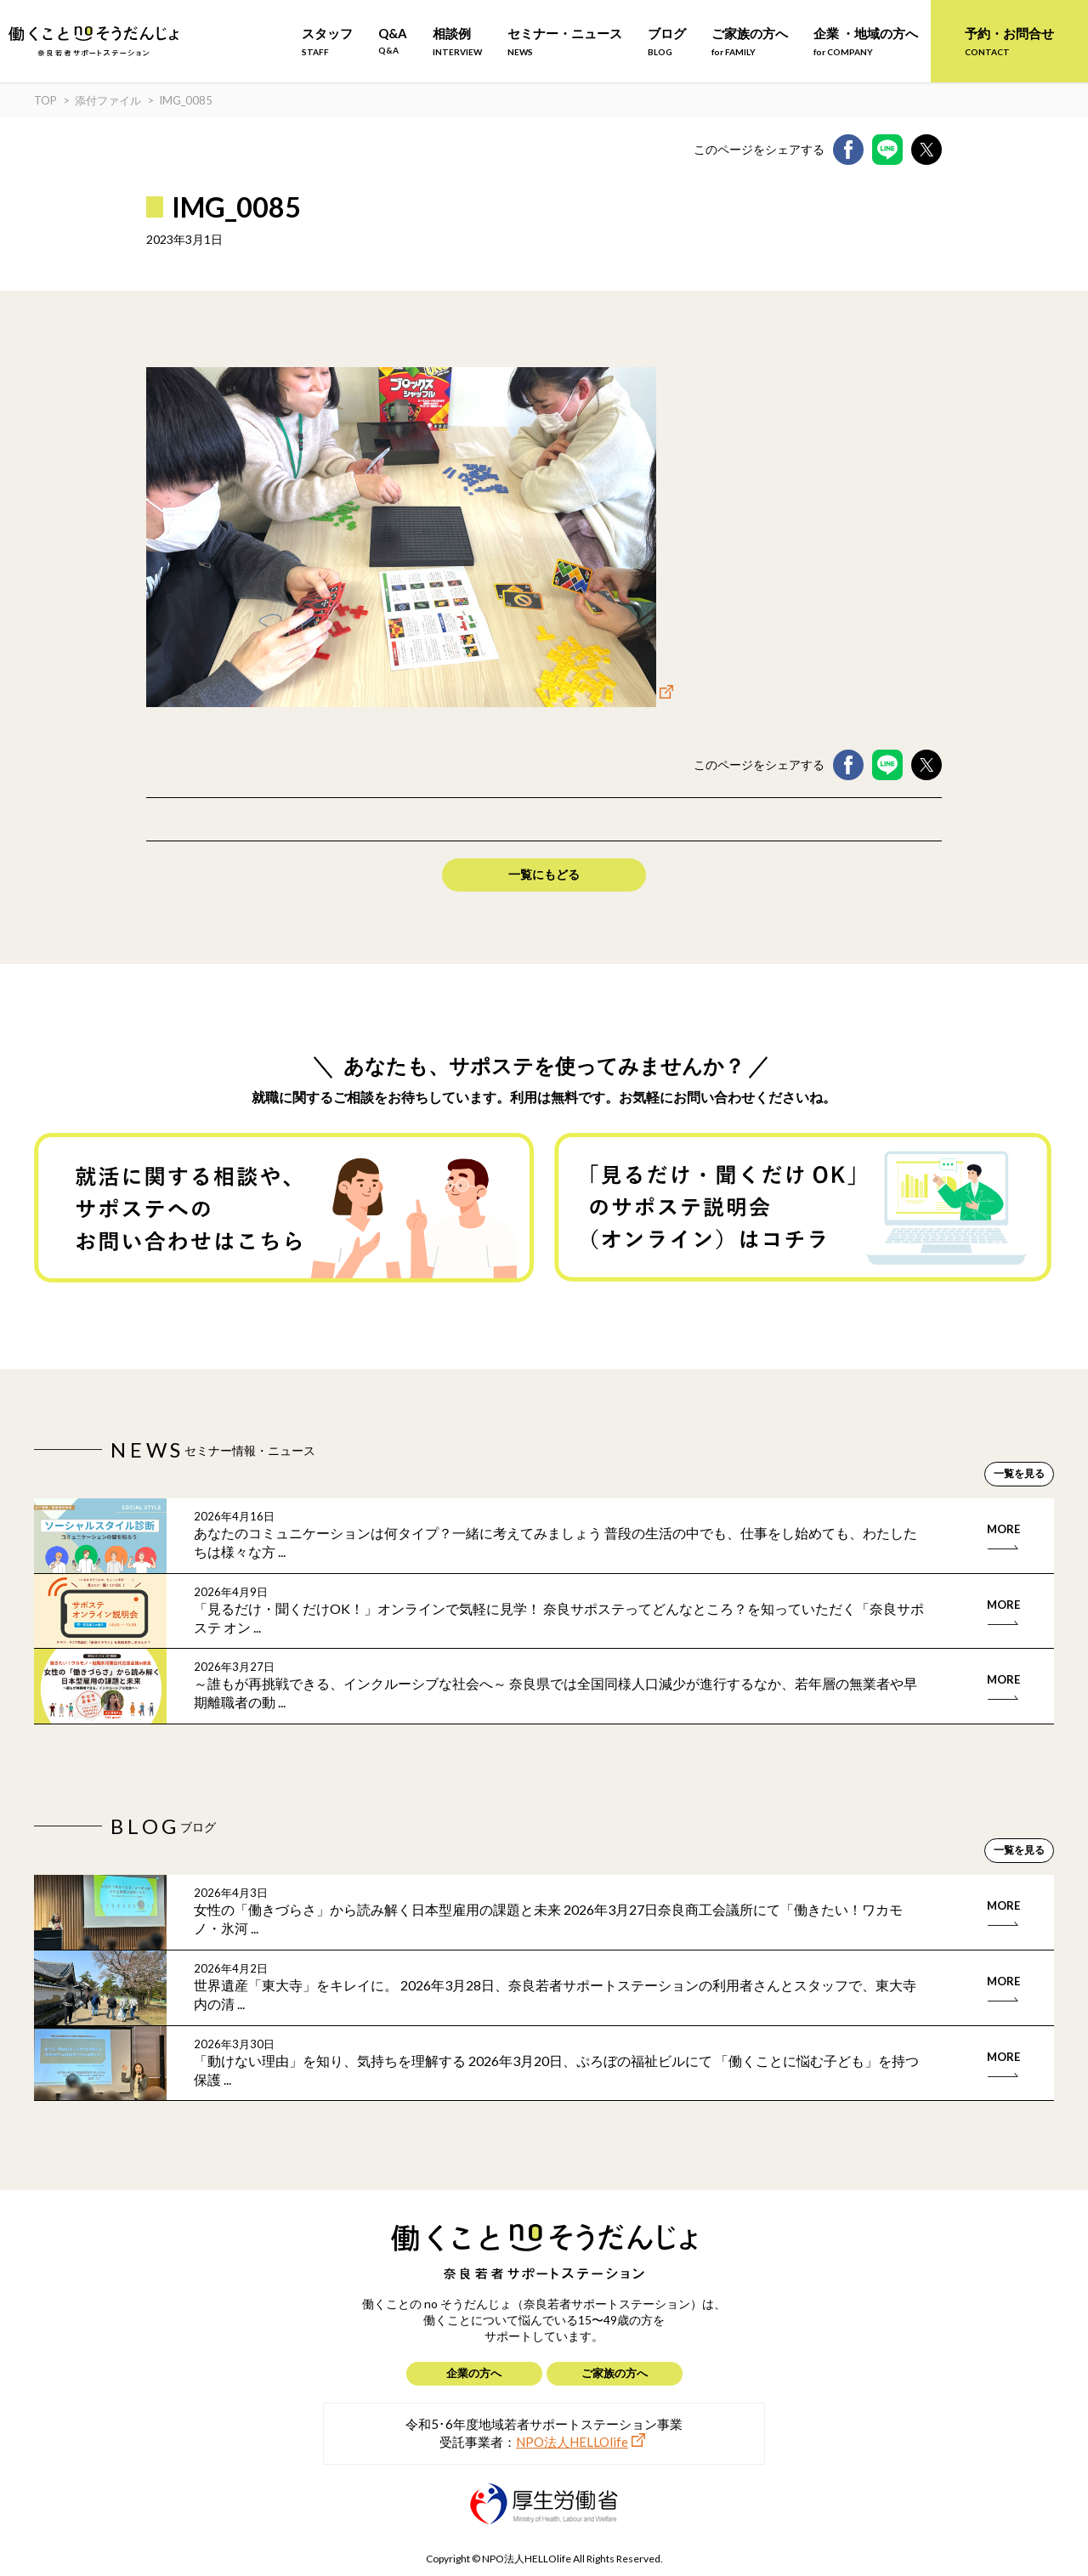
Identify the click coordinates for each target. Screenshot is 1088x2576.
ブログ (667, 41)
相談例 (457, 41)
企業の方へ (474, 2373)
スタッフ (327, 41)
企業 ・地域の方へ (865, 41)
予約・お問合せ (1009, 41)
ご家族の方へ (749, 41)
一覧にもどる (544, 874)
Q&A (392, 40)
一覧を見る (1019, 1473)
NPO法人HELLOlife (572, 2441)
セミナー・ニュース (564, 41)
